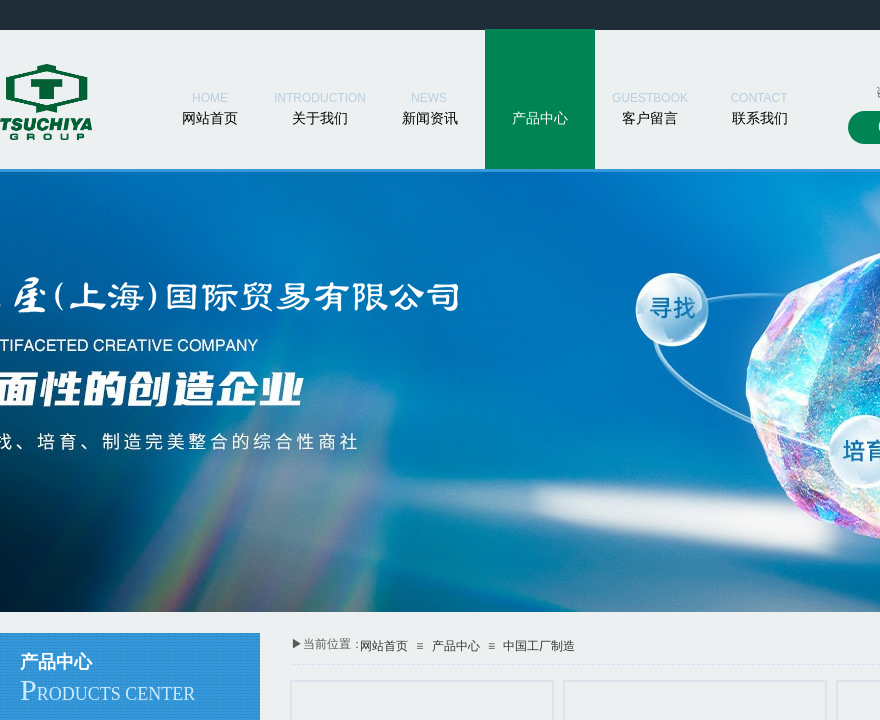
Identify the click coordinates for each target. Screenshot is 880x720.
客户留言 (650, 118)
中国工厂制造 (539, 646)
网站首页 (210, 118)
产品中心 (540, 118)
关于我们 (320, 118)
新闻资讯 (430, 118)
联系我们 (760, 118)
